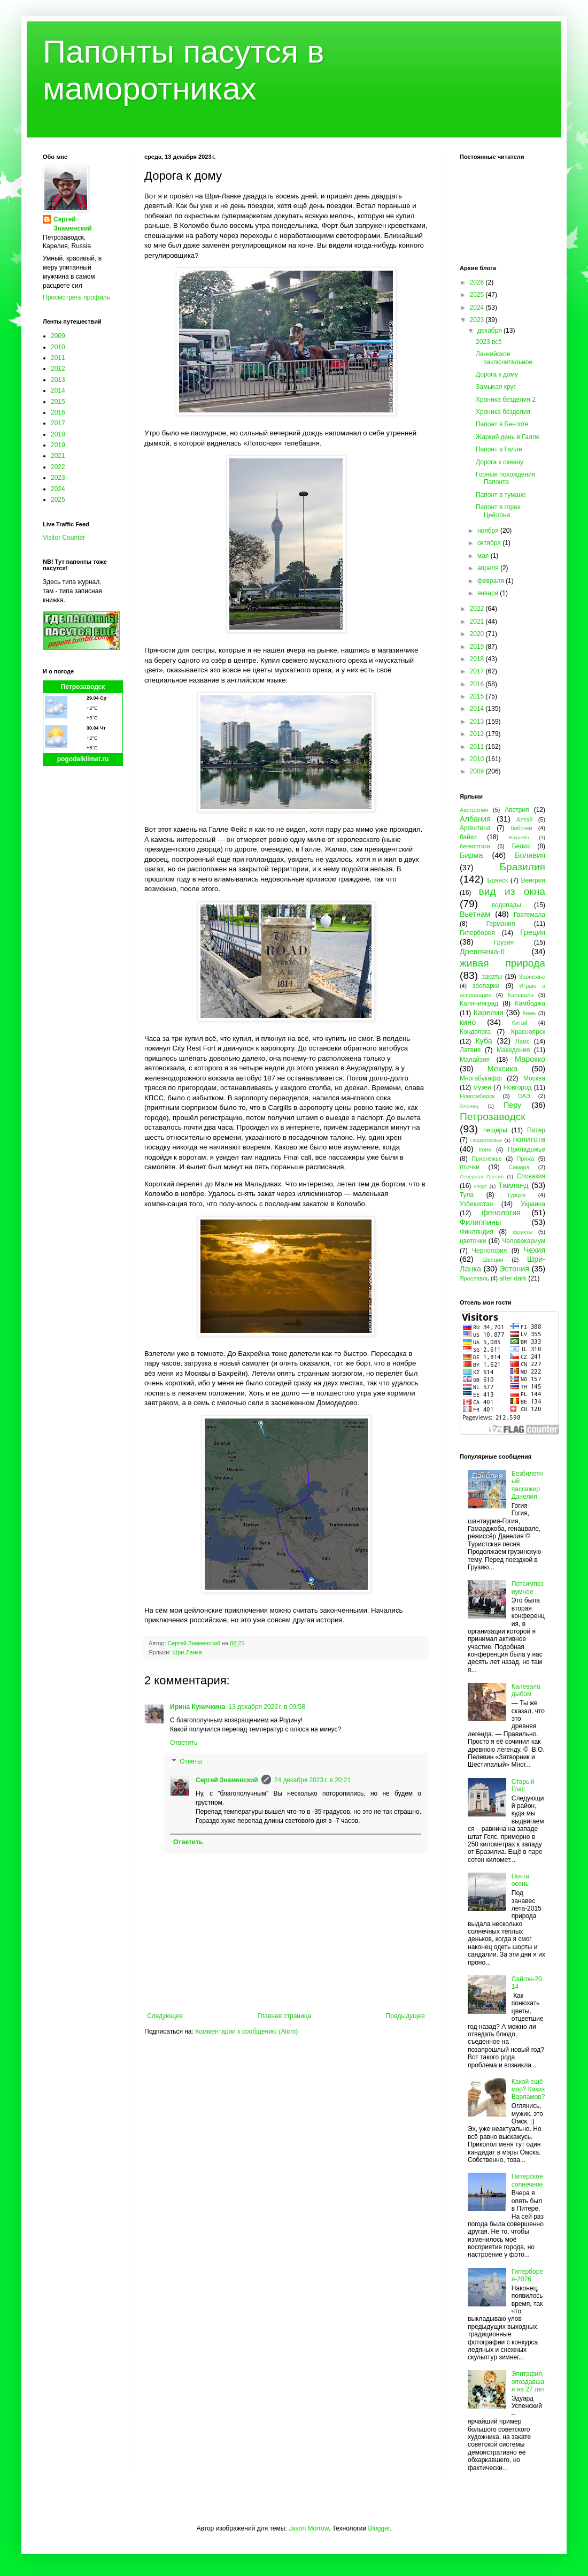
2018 (58, 434)
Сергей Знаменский (227, 1780)
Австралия (474, 810)
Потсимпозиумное (528, 1587)
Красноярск (528, 1032)
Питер (536, 1130)
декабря (490, 330)
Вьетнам (475, 914)
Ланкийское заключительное (504, 357)
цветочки (473, 1241)
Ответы (191, 1762)
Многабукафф (481, 1078)
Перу (512, 1105)
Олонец (469, 1106)
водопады (506, 905)
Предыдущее (405, 2016)
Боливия (530, 855)
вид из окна (512, 891)
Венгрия (533, 880)
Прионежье (486, 1158)
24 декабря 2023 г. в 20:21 (312, 1780)
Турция (516, 1195)
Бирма (471, 855)
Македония (513, 1050)
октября (489, 543)
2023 (58, 477)
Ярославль (474, 1278)
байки (468, 837)
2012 (58, 368)
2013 (58, 380)
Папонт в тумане (500, 495)
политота (529, 1139)
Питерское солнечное (527, 2180)
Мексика (502, 1068)
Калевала (521, 995)
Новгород (518, 1087)
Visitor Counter (64, 537)
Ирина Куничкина (197, 1707)
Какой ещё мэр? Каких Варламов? (528, 2089)
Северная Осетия (482, 1176)
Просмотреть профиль (76, 297)
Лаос (522, 1041)
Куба (483, 1041)
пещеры (495, 1130)
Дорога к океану (499, 462)
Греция (532, 932)
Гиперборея (477, 933)
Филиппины (480, 1222)
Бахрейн (519, 837)
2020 (478, 634)
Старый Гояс (523, 1785)
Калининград (479, 1003)
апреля (488, 568)
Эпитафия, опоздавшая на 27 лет (528, 2381)
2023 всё (489, 342)
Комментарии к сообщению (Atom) (246, 2031)
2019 (58, 445)
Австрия (517, 810)
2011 (58, 358)
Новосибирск (477, 1096)
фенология (501, 1212)
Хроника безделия (503, 412)
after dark (513, 1278)
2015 (58, 401)
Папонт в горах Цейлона (498, 510)
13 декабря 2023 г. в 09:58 (266, 1707)
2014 (58, 390)
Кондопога (475, 1032)
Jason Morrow (309, 2528)
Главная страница (285, 2016)
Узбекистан (476, 1204)
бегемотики (475, 846)
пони (484, 1149)
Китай (520, 1022)
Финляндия (476, 1232)
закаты (492, 976)
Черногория (489, 1250)
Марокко (530, 1059)
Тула (467, 1195)
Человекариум (523, 1241)
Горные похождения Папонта (505, 478)
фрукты (523, 1232)
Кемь (529, 1013)
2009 (58, 336)
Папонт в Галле (499, 449)
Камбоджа (530, 1003)
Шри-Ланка (187, 1652)
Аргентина (475, 828)
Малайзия (475, 1059)
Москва (534, 1078)
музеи (482, 1087)
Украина (533, 1204)
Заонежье (532, 976)
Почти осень (521, 1880)
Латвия (470, 1050)
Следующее (165, 2016)
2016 (58, 412)
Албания (475, 819)
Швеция (493, 1259)
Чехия (534, 1250)
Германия (500, 923)
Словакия (530, 1176)
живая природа (502, 963)
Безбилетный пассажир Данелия (527, 1485)
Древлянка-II (482, 951)
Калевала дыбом (526, 1690)
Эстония (514, 1268)
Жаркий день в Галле (507, 437)
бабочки (521, 828)
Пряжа (526, 1158)
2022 (58, 467)
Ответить (183, 1742)
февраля (491, 581)
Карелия (489, 1012)
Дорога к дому (497, 374)
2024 (58, 489)
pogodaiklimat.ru (83, 759)
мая (484, 555)
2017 (58, 423)
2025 (58, 499)
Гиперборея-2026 (527, 2275)
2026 (478, 282)
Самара (518, 1167)
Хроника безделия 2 (506, 399)
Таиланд (513, 1185)
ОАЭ (524, 1096)
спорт (480, 1186)
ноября (488, 530)
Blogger (379, 2528)
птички (469, 1167)
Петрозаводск (83, 687)
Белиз (521, 846)
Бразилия (522, 866)
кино (468, 1022)
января (488, 593)
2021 (58, 455)
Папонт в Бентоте (502, 424)
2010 (58, 347)
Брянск (498, 880)
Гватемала (529, 914)
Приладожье (526, 1149)
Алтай (524, 819)
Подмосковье (486, 1140)
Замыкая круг (496, 386)
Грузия (504, 942)
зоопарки (486, 986)
